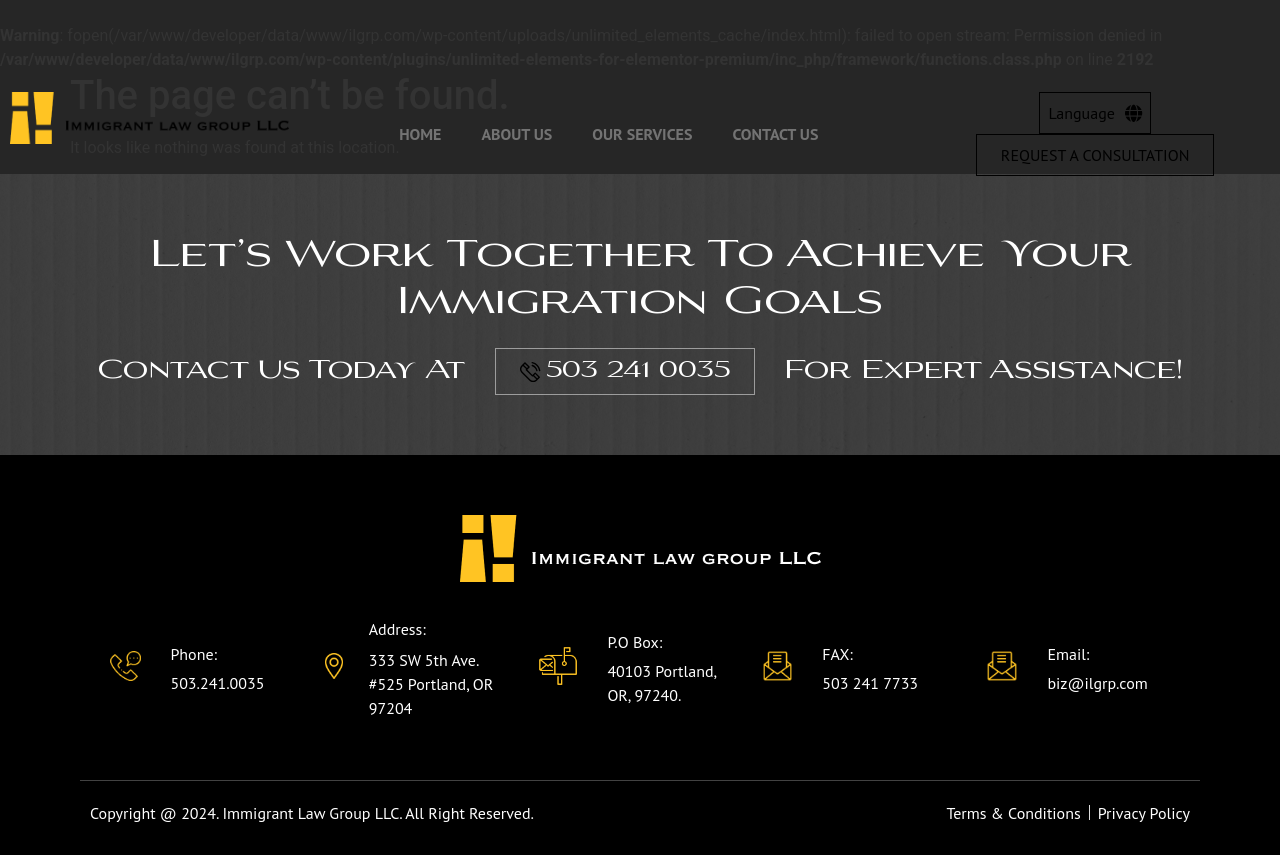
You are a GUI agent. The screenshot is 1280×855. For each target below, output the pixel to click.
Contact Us (775, 134)
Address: (397, 629)
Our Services (642, 134)
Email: (1068, 654)
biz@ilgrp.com (1097, 683)
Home (420, 134)
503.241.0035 (217, 683)
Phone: (193, 654)
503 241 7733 (870, 683)
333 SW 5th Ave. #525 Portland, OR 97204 (431, 684)
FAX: (837, 654)
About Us (516, 134)
